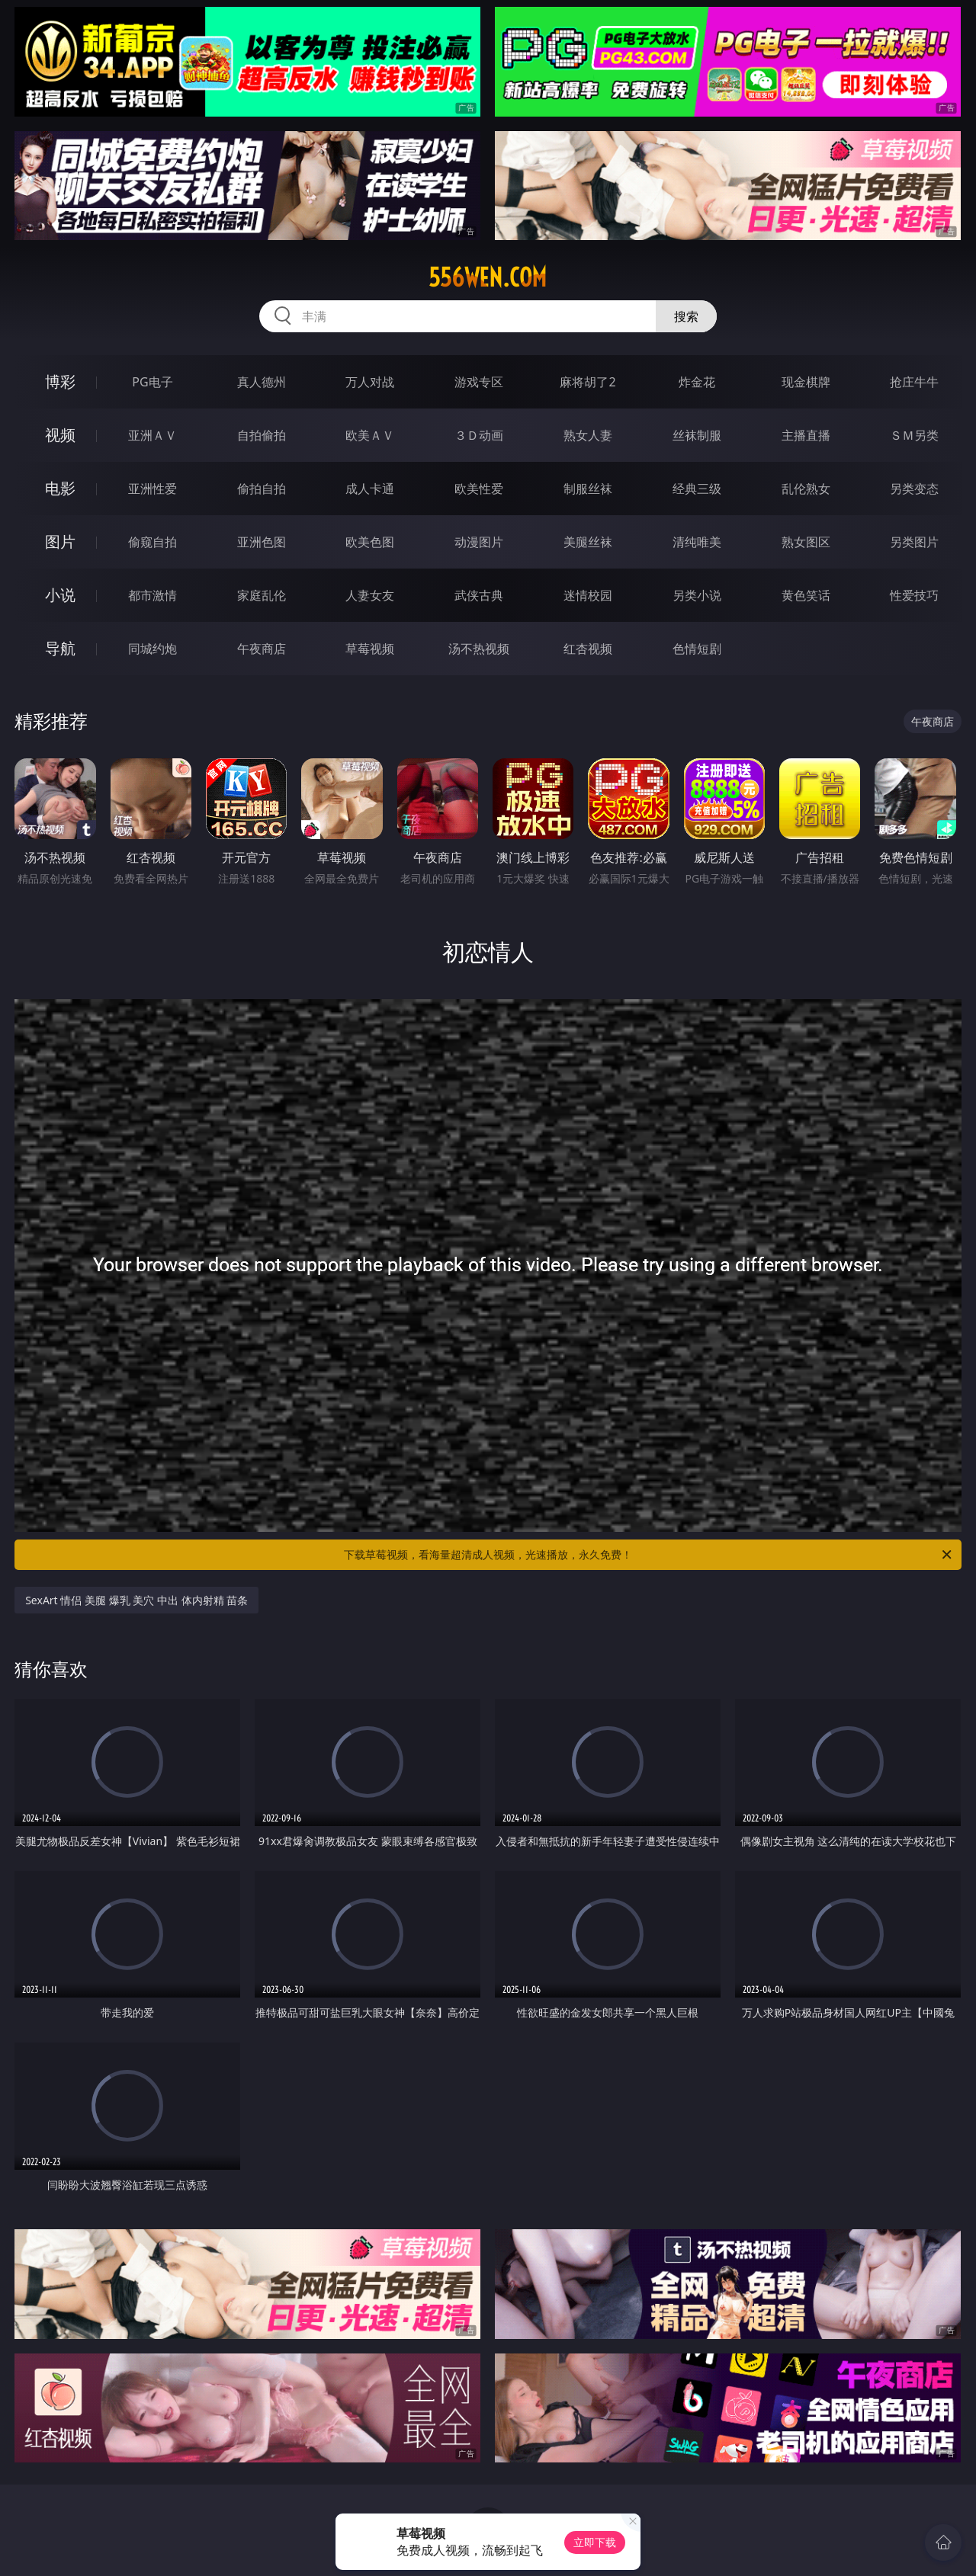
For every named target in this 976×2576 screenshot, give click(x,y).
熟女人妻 (587, 435)
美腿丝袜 (587, 541)
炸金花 (697, 381)
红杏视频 (587, 648)
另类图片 (914, 541)
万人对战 (369, 381)
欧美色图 (369, 541)
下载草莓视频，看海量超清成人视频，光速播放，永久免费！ (649, 1555)
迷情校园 (587, 595)
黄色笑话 (806, 595)
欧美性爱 (478, 488)
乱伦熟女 (806, 488)
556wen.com (488, 277)
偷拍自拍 (261, 488)
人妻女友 (369, 595)
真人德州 (261, 381)
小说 (60, 595)
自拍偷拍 (261, 435)
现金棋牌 (806, 381)
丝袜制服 (697, 435)
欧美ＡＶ (369, 435)
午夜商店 (261, 648)
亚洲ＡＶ (152, 435)
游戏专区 (478, 381)
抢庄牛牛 (914, 381)
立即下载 (594, 2542)
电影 (60, 488)
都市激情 (152, 595)
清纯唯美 (697, 541)
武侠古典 (478, 595)
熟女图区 (806, 541)
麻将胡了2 (587, 381)
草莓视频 (369, 648)
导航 (60, 648)
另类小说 (697, 595)
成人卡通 (369, 488)
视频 (60, 435)
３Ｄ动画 (478, 435)
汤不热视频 (478, 648)
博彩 (60, 381)
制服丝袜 (587, 488)
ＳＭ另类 (914, 435)
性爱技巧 (914, 595)
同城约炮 (152, 648)
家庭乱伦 (261, 595)
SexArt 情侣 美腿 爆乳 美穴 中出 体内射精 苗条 (136, 1600)
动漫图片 (478, 541)
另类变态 (914, 488)
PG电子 (152, 381)
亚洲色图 (261, 541)
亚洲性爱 (152, 488)
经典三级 (697, 488)
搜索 (686, 316)
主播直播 (806, 435)
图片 (60, 541)
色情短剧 (697, 648)
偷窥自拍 (152, 541)
